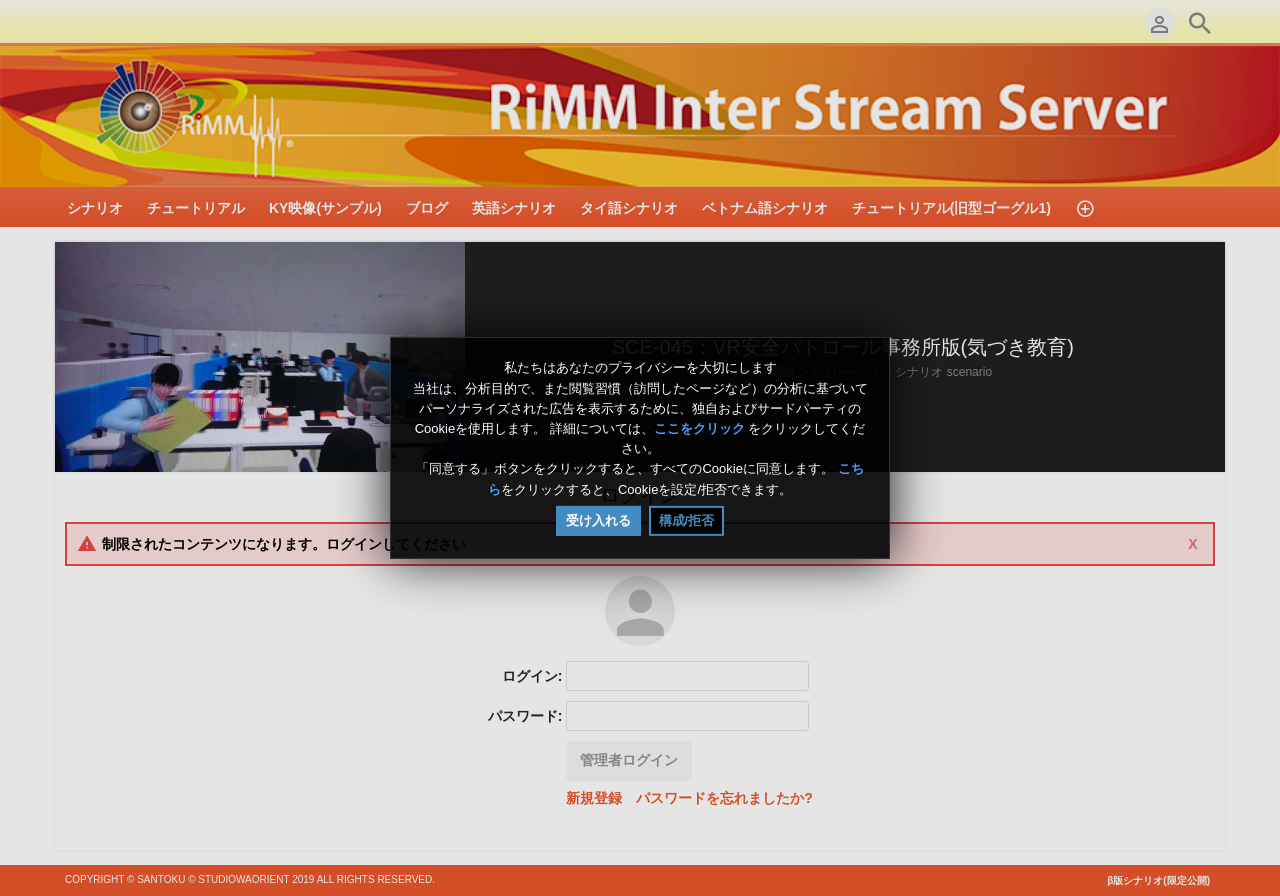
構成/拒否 (687, 520)
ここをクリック (699, 428)
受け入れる (598, 520)
